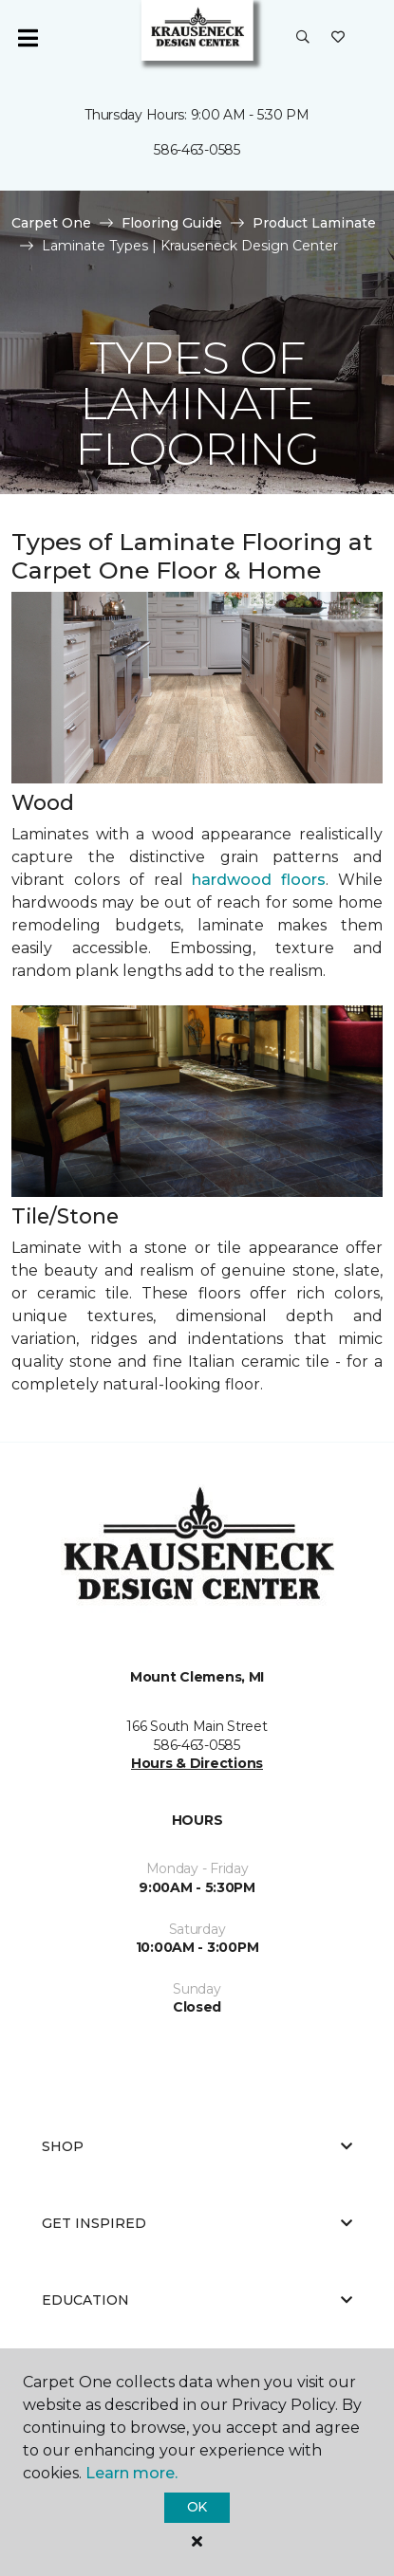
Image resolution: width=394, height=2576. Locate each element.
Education (197, 2300)
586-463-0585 (197, 149)
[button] (303, 38)
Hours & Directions (197, 1763)
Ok (197, 2506)
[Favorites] (338, 38)
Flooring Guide (172, 222)
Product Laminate (314, 222)
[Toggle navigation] (27, 38)
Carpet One (51, 222)
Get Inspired (197, 2223)
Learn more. (131, 2473)
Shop (197, 2146)
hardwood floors (259, 880)
